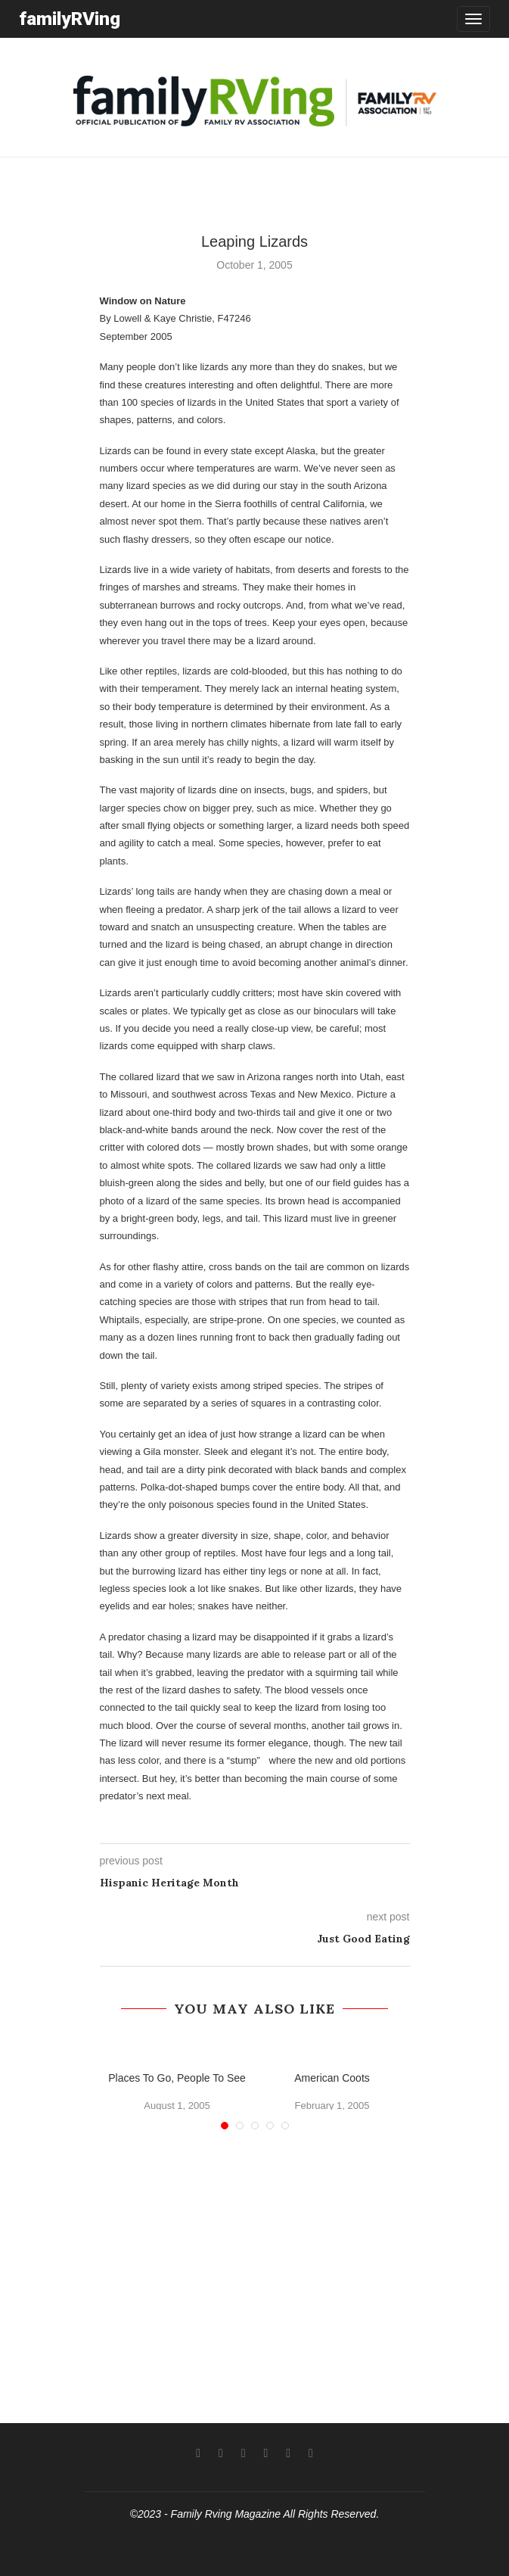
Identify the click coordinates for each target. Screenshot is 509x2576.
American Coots (332, 2078)
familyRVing (69, 19)
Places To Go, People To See (177, 2078)
